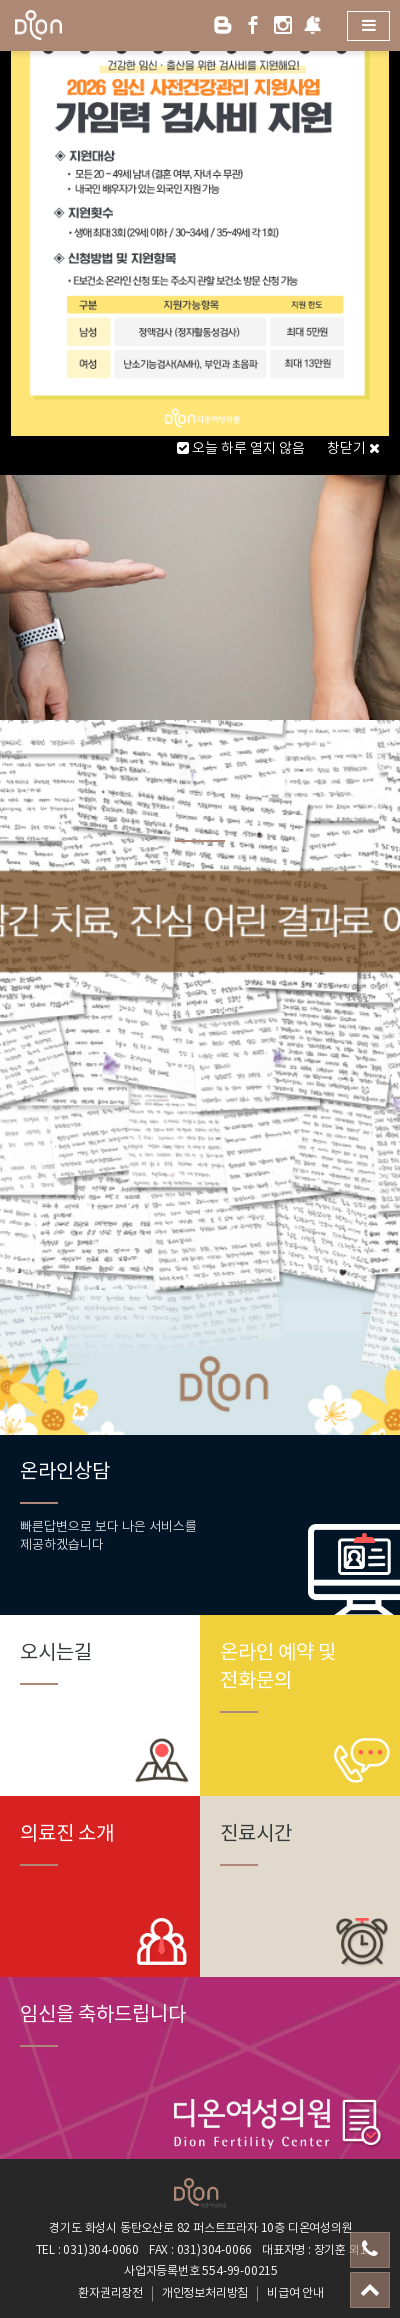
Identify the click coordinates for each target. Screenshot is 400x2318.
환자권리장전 (110, 2293)
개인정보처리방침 (205, 2293)
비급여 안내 (295, 2293)
